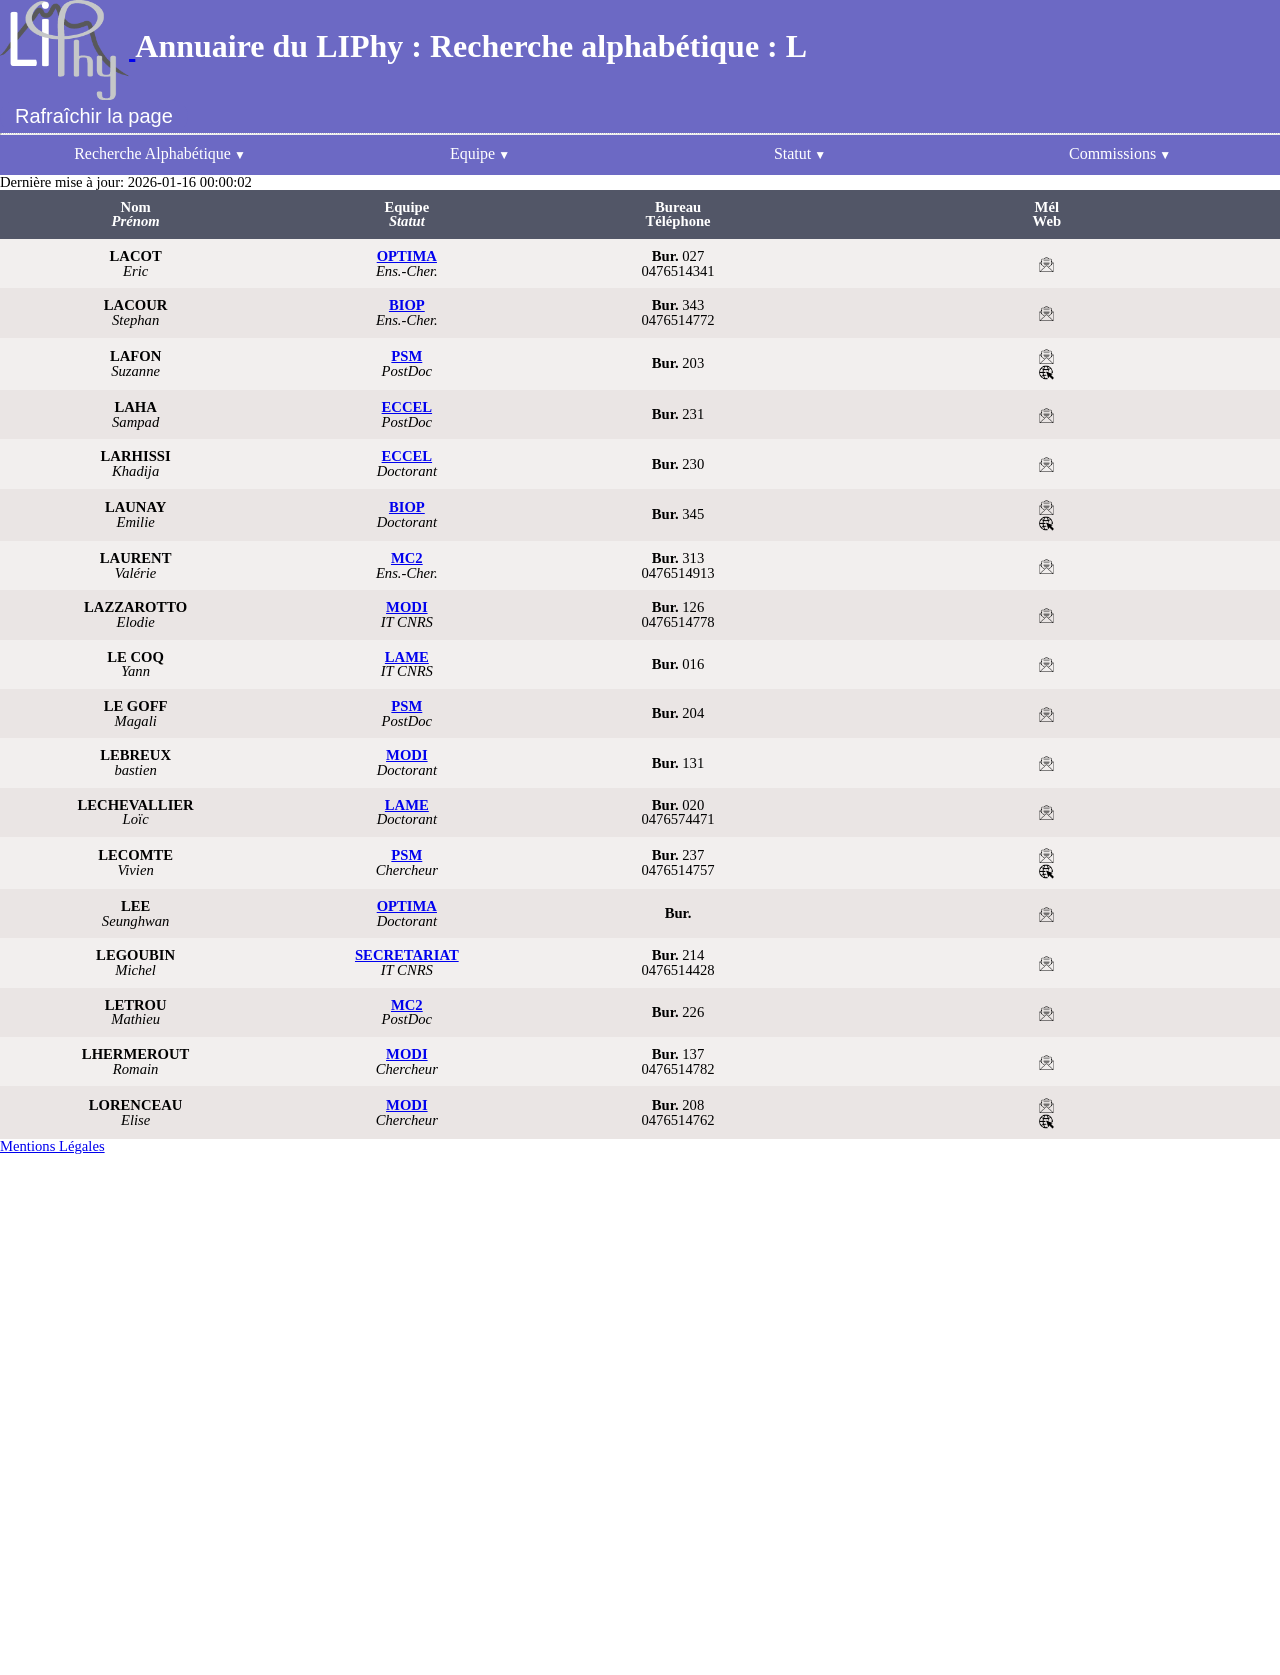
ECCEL (407, 407)
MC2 (407, 558)
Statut (792, 153)
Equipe (472, 153)
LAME (407, 657)
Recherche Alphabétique (152, 153)
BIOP (407, 305)
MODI (407, 607)
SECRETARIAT (407, 955)
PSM (406, 356)
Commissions (1112, 153)
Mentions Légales (52, 1146)
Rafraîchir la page (94, 116)
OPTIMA (407, 256)
